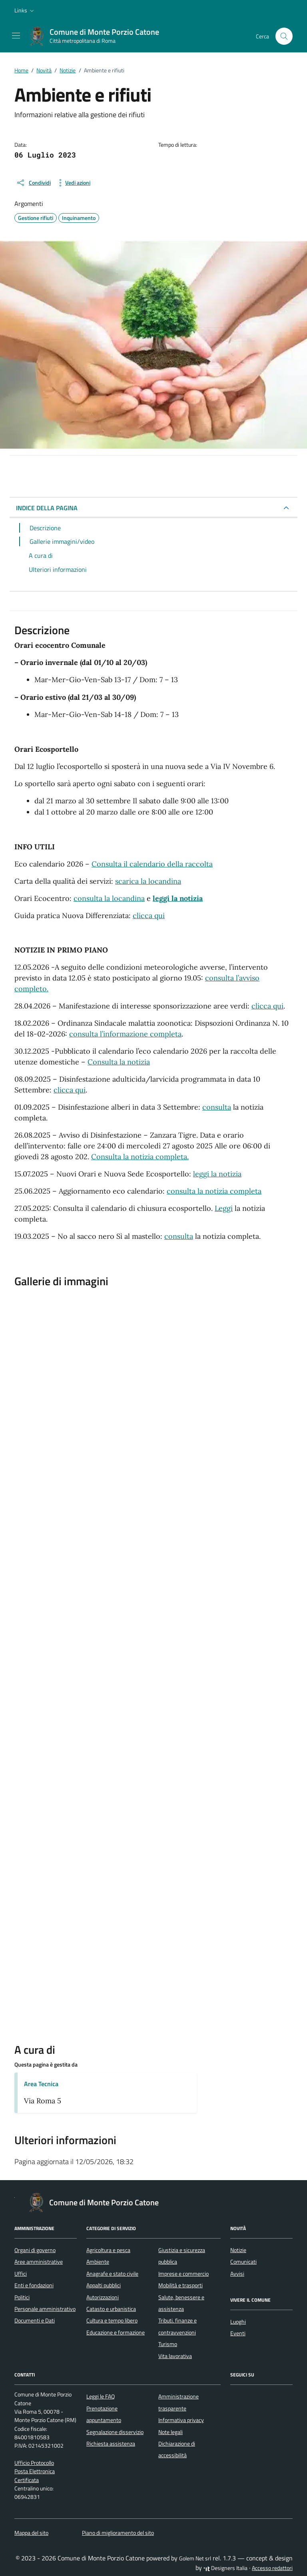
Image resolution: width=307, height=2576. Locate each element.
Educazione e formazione (115, 2332)
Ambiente (97, 2261)
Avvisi (237, 2273)
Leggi (224, 1208)
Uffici (20, 2273)
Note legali (170, 2432)
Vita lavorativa (175, 2356)
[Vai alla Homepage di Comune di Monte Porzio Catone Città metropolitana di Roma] (98, 36)
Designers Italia (225, 2568)
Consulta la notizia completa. (140, 1156)
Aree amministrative (38, 2261)
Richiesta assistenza (110, 2443)
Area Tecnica (41, 2084)
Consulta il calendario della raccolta (152, 864)
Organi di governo (35, 2250)
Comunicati (243, 2261)
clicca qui (149, 915)
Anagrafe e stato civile (112, 2273)
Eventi (237, 2333)
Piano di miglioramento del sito (118, 2532)
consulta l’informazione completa (125, 1033)
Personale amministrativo (45, 2308)
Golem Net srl (195, 2558)
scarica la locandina (148, 881)
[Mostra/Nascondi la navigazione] (16, 35)
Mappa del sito (31, 2532)
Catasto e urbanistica (111, 2308)
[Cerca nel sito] (284, 36)
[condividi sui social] (33, 182)
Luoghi (238, 2321)
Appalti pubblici (103, 2285)
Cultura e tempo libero (112, 2320)
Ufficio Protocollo (34, 2462)
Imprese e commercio (183, 2273)
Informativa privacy (181, 2420)
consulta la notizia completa (214, 1191)
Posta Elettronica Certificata (34, 2475)
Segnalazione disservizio (115, 2432)
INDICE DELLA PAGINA (47, 508)
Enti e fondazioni (34, 2285)
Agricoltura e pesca (108, 2250)
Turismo (167, 2344)
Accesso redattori (272, 2568)
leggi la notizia (217, 1173)
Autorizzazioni (102, 2297)
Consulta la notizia (119, 1061)
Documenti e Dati (34, 2320)
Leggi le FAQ (100, 2396)
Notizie (238, 2250)
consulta (216, 1107)
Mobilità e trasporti (180, 2285)
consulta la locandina (109, 898)
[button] (25, 10)
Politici (22, 2297)
